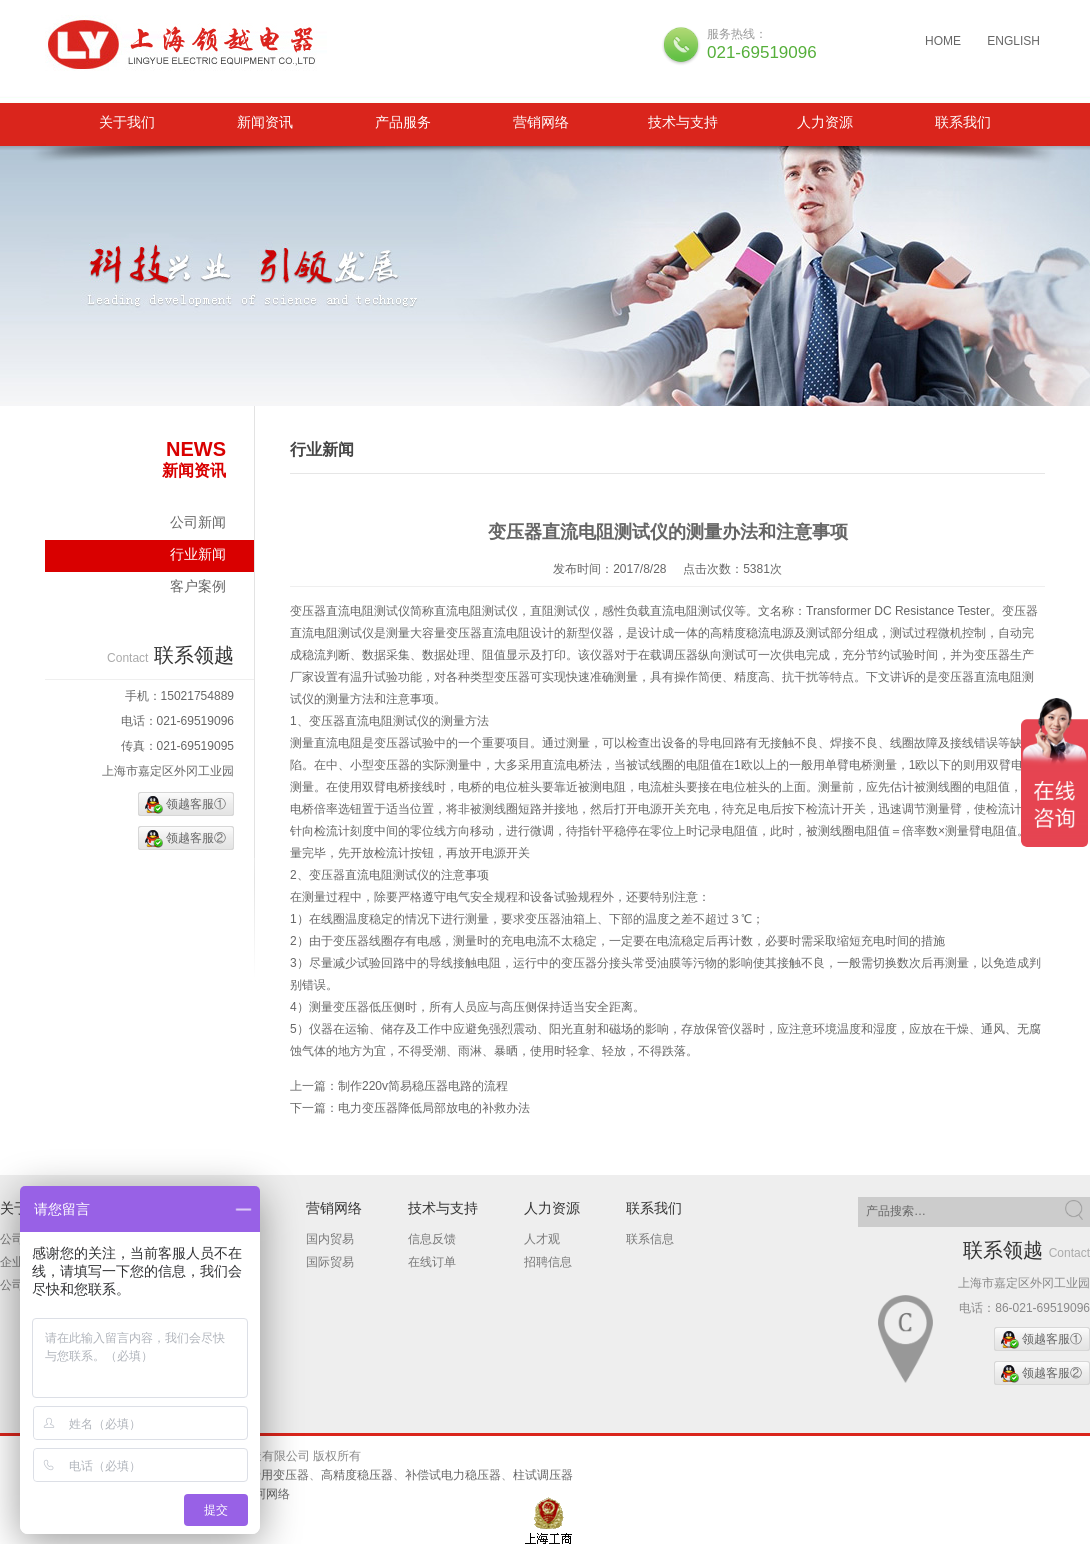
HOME (943, 41)
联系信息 (650, 1239)
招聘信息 (548, 1262)
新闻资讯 (265, 122)
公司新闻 (198, 522)
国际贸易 (330, 1262)
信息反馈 (432, 1239)
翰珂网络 (266, 1494)
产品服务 (403, 122)
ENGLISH (1013, 41)
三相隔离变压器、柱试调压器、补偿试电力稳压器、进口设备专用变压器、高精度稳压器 (188, 45)
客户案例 (198, 586)
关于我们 (127, 122)
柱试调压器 (543, 1475)
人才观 (542, 1239)
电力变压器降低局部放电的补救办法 (434, 1108)
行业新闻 (198, 554)
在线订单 (432, 1262)
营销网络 (541, 122)
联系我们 (963, 122)
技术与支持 (683, 122)
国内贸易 (330, 1239)
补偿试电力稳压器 (453, 1475)
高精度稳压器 (357, 1475)
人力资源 (825, 122)
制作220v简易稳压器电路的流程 (423, 1086)
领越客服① (196, 804)
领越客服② (196, 838)
